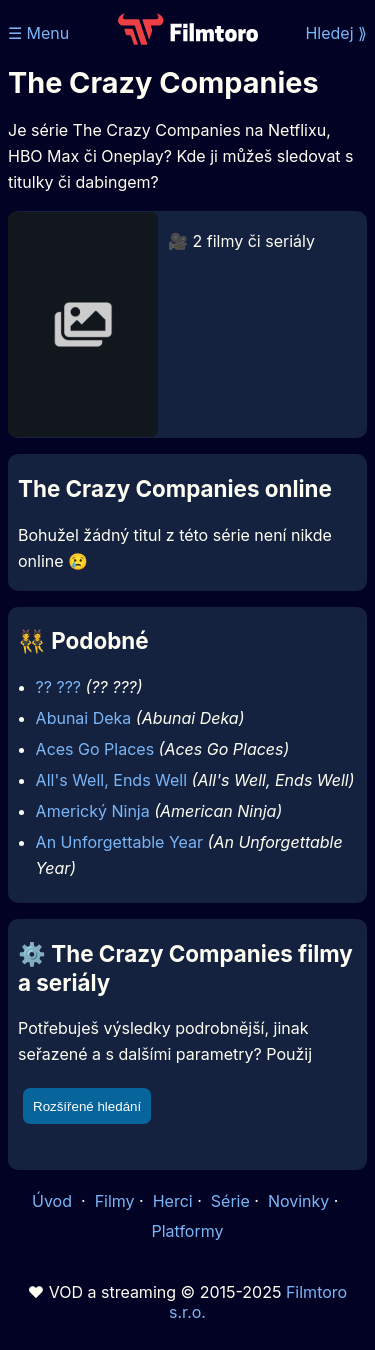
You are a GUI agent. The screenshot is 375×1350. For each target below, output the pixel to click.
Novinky (298, 1201)
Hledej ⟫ (336, 33)
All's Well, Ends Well (112, 780)
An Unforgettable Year (119, 842)
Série (230, 1201)
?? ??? (58, 687)
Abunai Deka (84, 718)
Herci (173, 1201)
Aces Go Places (95, 749)
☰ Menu (38, 33)
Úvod (54, 1201)
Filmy (115, 1201)
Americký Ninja (93, 811)
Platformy (187, 1231)
